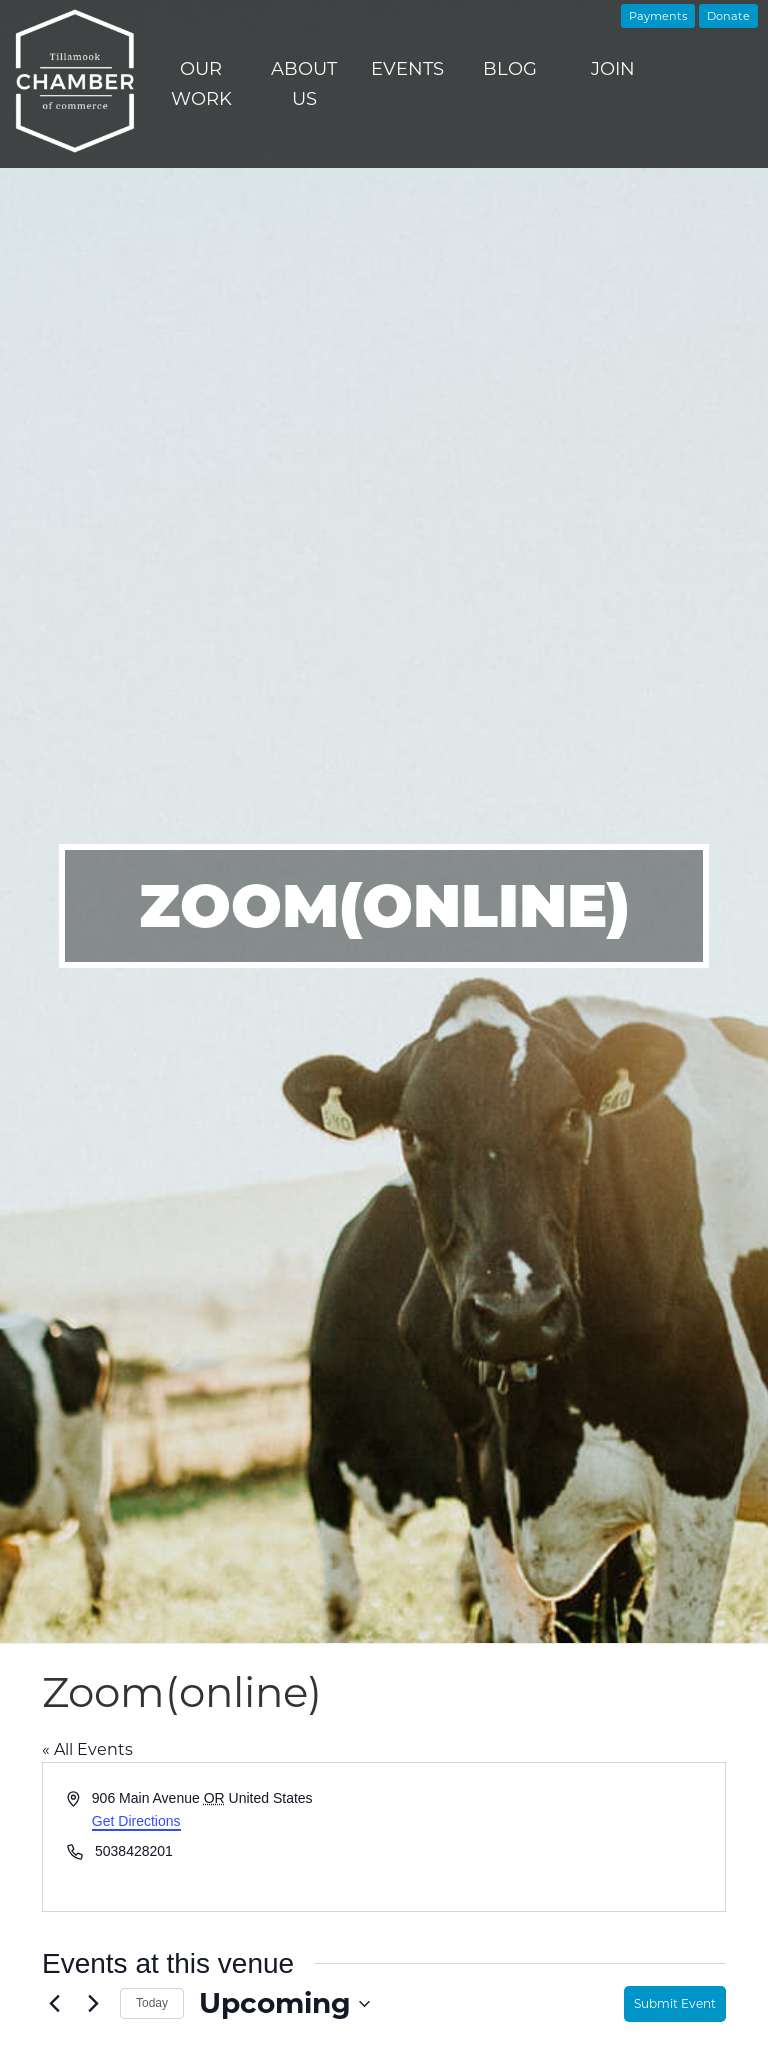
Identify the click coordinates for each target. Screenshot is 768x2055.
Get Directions (136, 1821)
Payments (658, 16)
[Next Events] (93, 2004)
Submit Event (675, 2003)
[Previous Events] (54, 2004)
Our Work (201, 84)
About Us (304, 84)
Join (613, 69)
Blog (510, 69)
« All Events (87, 1749)
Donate (728, 16)
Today (152, 2003)
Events (407, 69)
